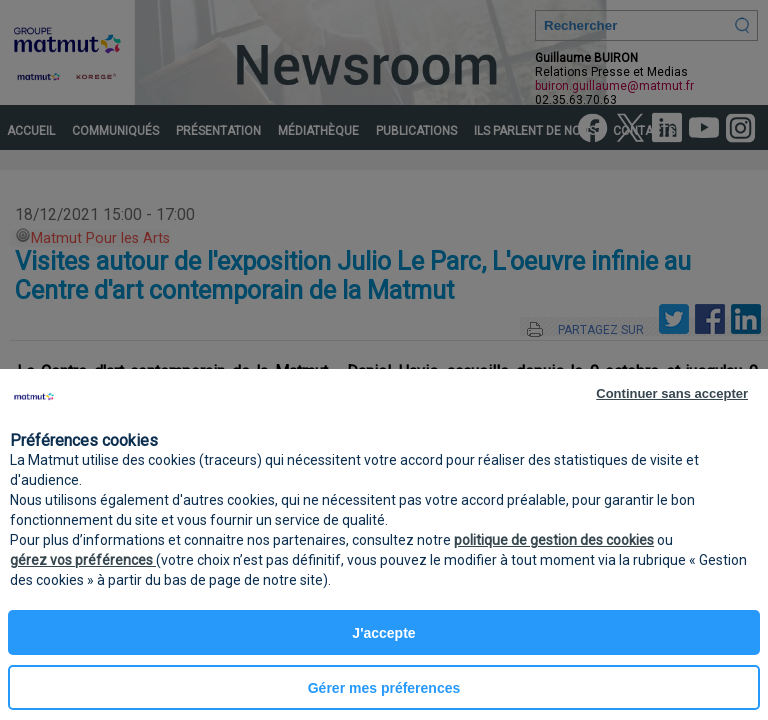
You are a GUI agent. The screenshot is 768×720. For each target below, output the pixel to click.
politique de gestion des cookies (554, 540)
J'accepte (383, 633)
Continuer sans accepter (672, 393)
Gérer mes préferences (384, 688)
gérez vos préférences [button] (83, 560)
